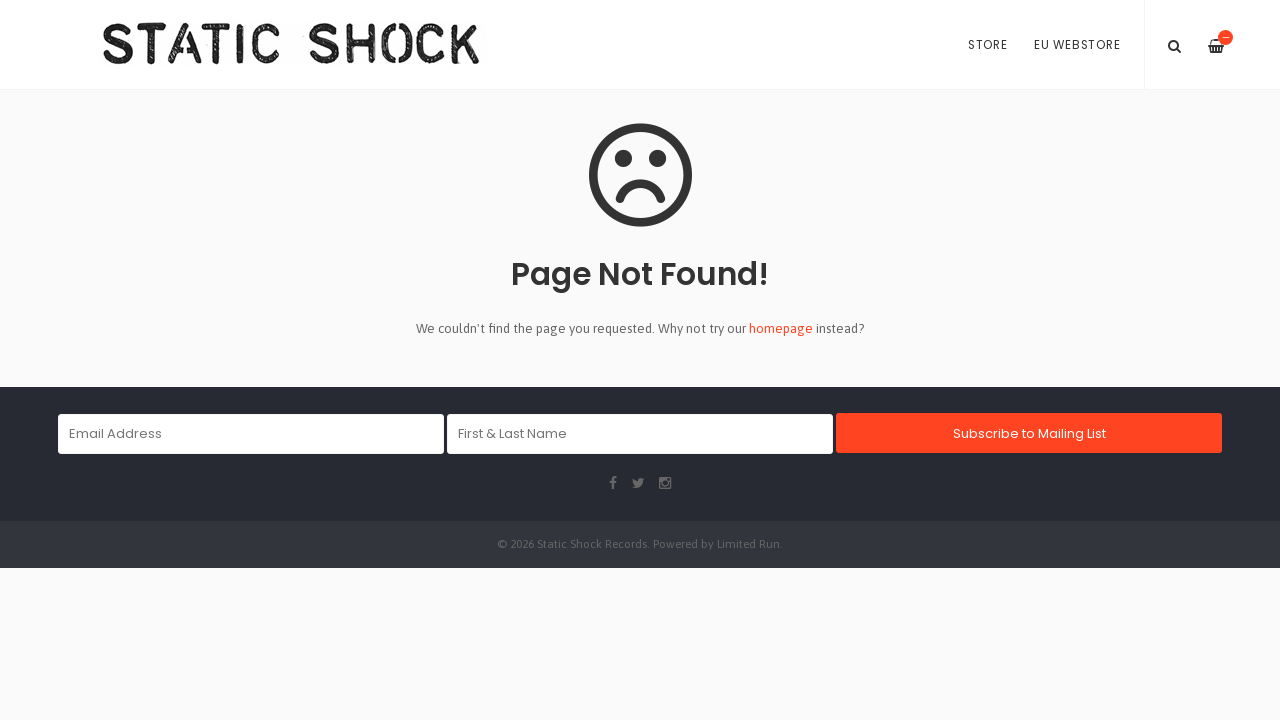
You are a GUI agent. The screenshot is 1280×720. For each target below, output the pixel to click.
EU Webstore (1077, 45)
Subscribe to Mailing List (1029, 433)
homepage (781, 328)
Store (988, 45)
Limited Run (748, 543)
